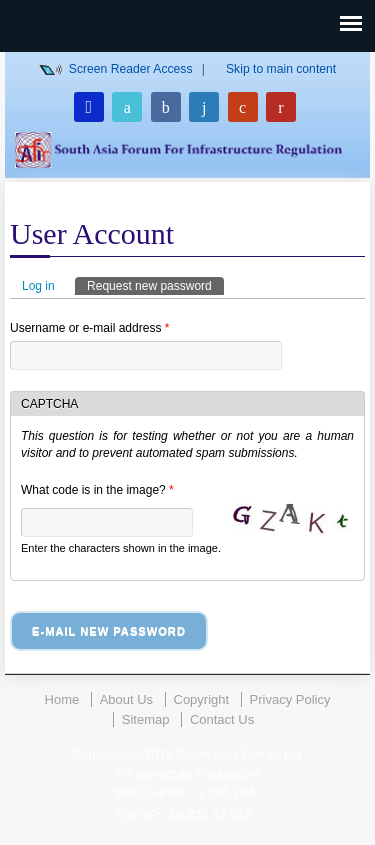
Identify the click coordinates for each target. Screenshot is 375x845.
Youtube (281, 107)
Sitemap (146, 719)
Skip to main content (281, 69)
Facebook (166, 107)
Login (89, 107)
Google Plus (243, 107)
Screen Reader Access (131, 69)
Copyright (202, 699)
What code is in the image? (97, 490)
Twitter (127, 107)
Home (62, 699)
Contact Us (222, 719)
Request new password (155, 285)
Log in (38, 286)
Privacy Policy (290, 699)
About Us (126, 699)
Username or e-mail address (89, 328)
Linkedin (204, 107)
